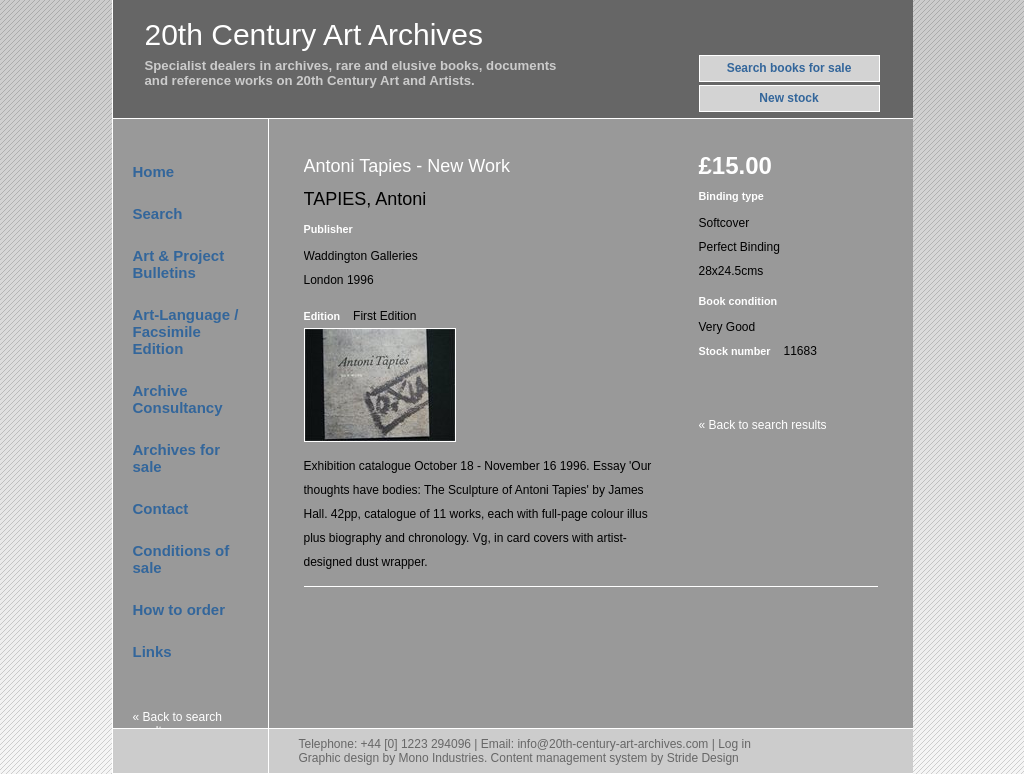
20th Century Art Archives (314, 34)
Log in (734, 744)
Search (158, 213)
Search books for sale (789, 68)
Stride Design (703, 758)
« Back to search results (177, 724)
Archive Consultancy (178, 399)
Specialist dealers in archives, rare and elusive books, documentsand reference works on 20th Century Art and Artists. (351, 73)
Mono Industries (441, 758)
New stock (788, 98)
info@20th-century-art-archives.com (612, 744)
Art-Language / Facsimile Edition (186, 331)
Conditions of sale (181, 559)
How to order (179, 609)
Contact (161, 508)
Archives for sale (177, 458)
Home (154, 171)
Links (152, 651)
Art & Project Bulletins (179, 264)
